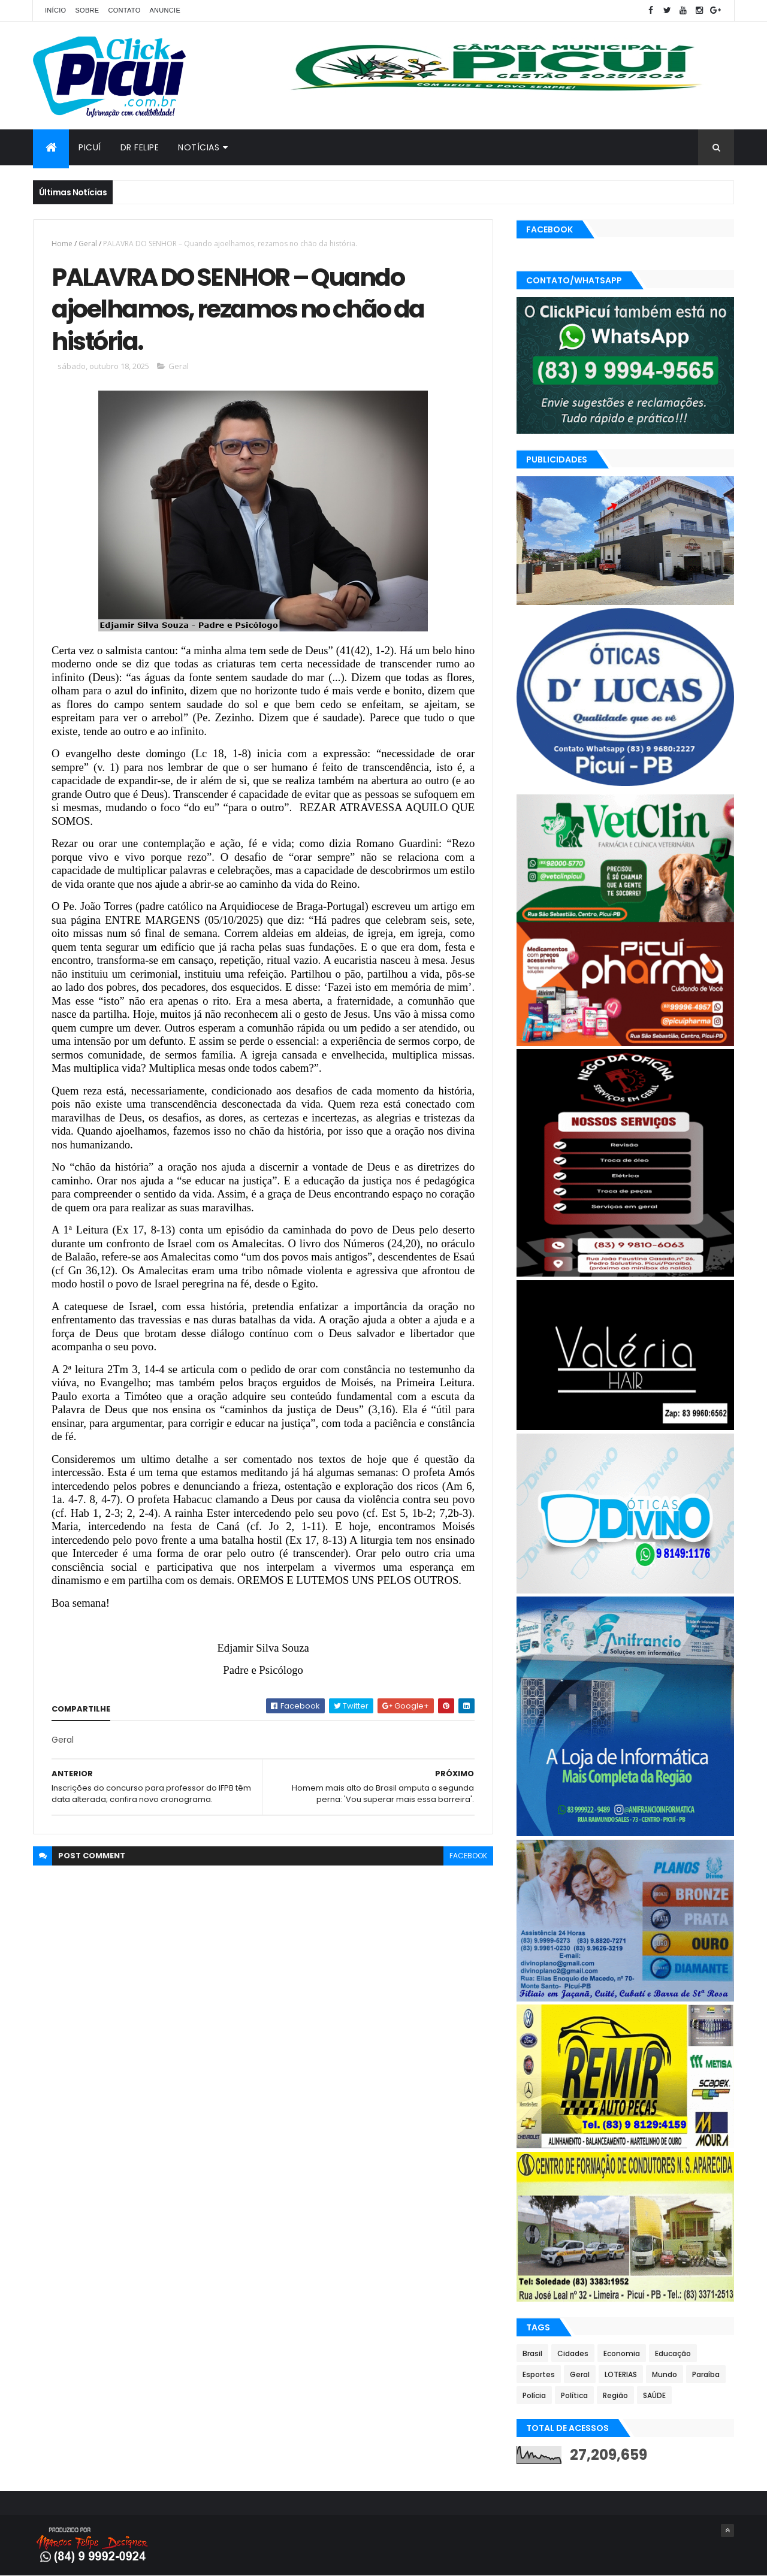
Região (615, 2395)
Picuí (89, 147)
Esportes (539, 2374)
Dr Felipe (139, 147)
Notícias (198, 147)
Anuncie (164, 10)
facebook (468, 1856)
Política (574, 2395)
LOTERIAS (621, 2374)
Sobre (87, 10)
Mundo (664, 2374)
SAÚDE (654, 2395)
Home (62, 243)
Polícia (534, 2395)
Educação (673, 2353)
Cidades (572, 2353)
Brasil (532, 2353)
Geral (87, 243)
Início (55, 10)
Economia (621, 2353)
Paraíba (706, 2374)
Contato (124, 10)
